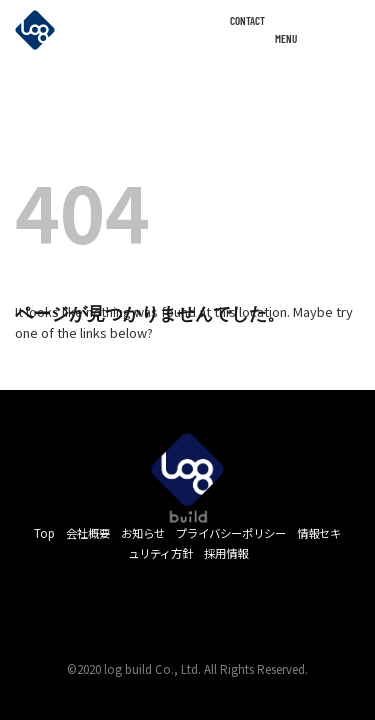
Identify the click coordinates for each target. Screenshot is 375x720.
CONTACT (247, 20)
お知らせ (143, 533)
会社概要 (88, 533)
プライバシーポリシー (231, 533)
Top (44, 533)
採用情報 (226, 553)
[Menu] (349, 33)
